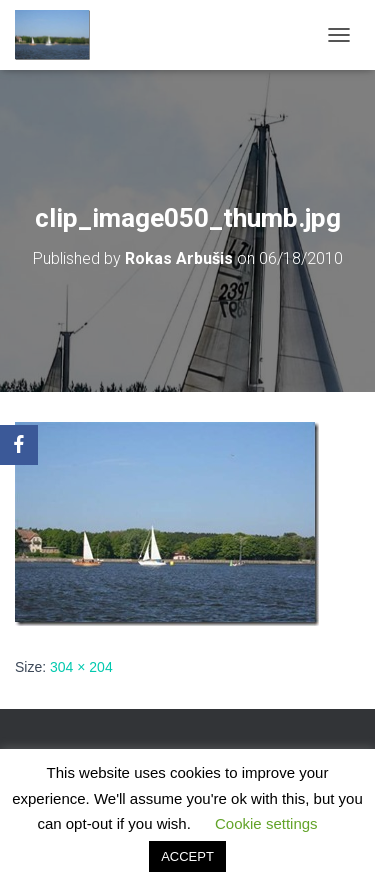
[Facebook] (19, 445)
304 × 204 (81, 667)
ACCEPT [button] (187, 856)
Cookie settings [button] (266, 823)
